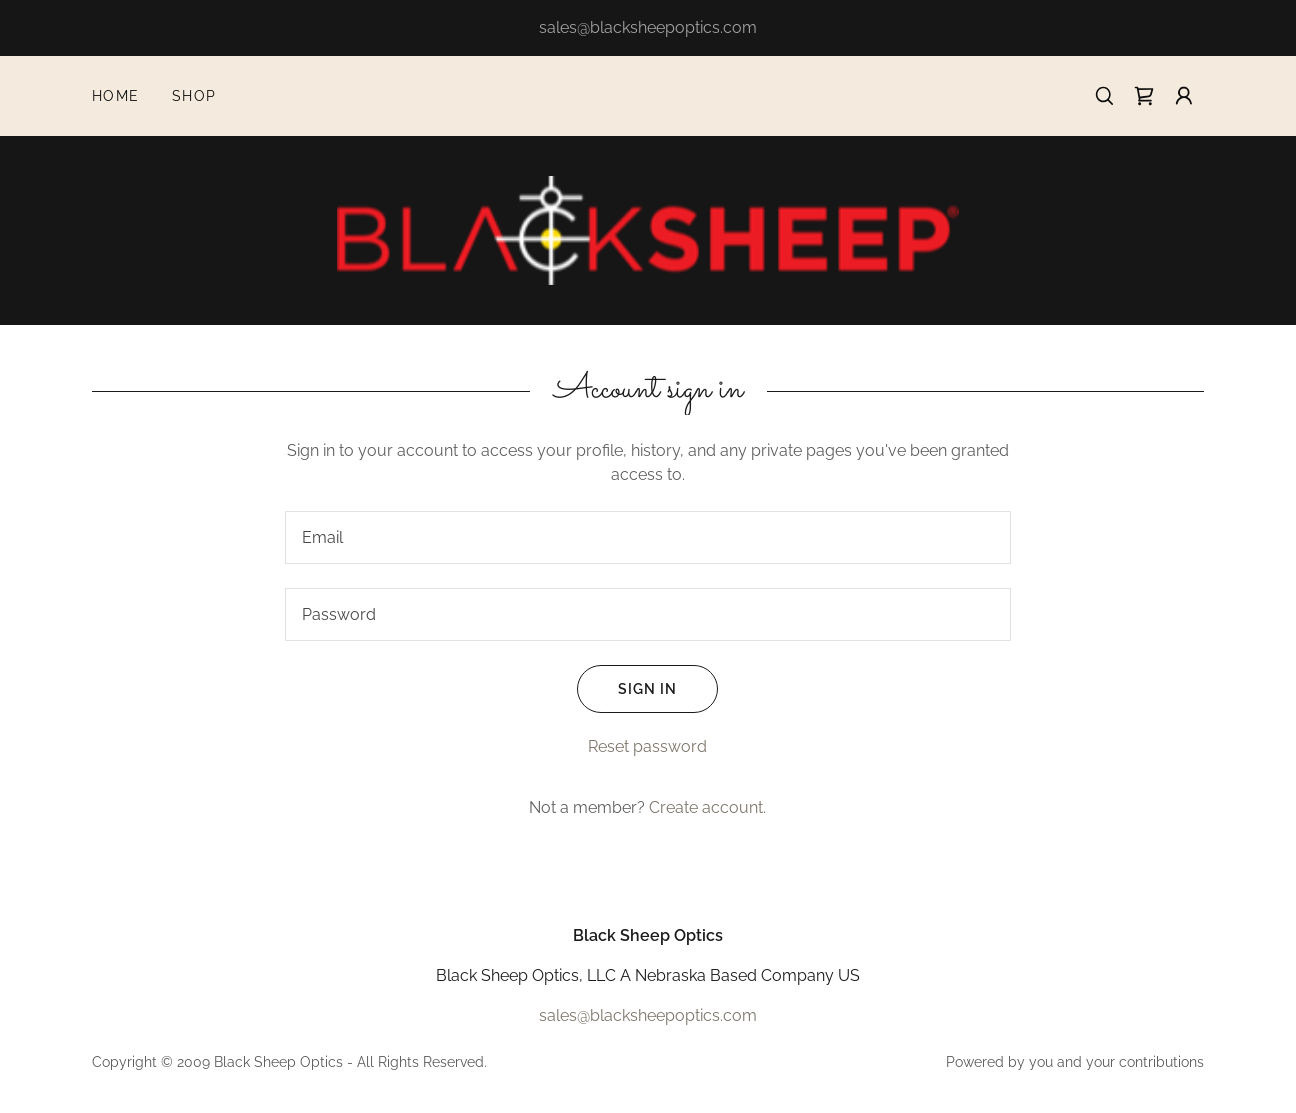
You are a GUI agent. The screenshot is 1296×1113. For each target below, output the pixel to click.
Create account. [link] (707, 807)
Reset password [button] (647, 746)
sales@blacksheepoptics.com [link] (648, 1015)
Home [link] (116, 96)
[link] (1144, 96)
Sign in (627, 689)
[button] (1184, 96)
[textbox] (647, 537)
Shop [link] (194, 96)
